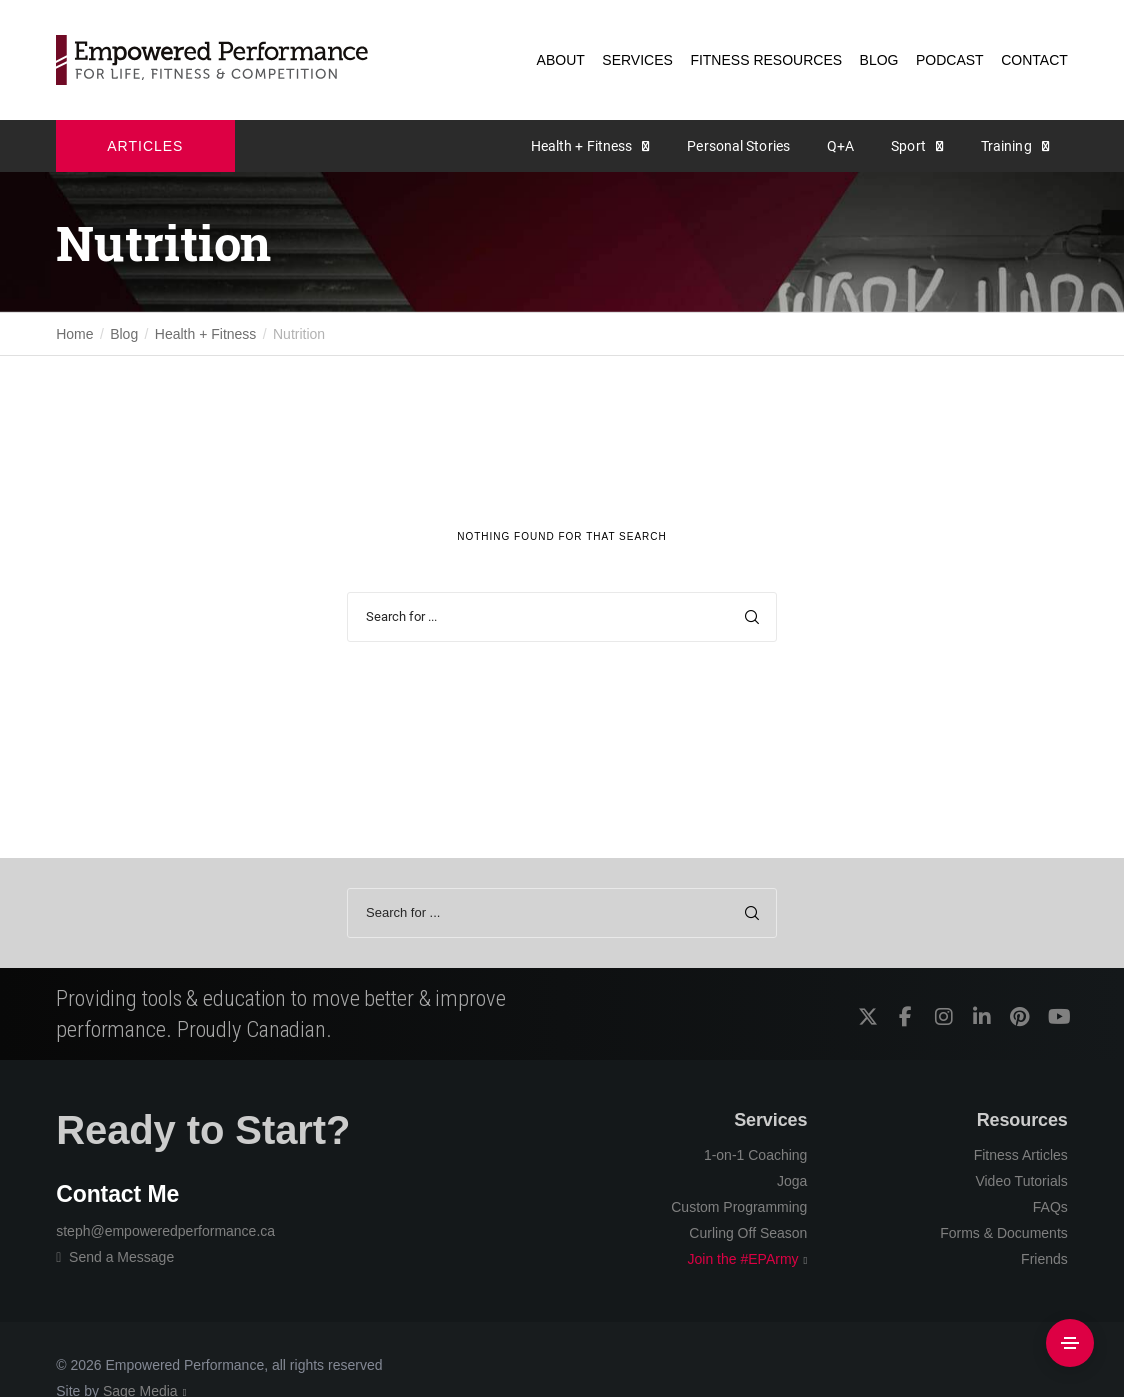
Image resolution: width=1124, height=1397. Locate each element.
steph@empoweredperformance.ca (165, 1231)
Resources (1022, 1120)
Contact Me (117, 1194)
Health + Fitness (582, 146)
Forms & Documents (1004, 1233)
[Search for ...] (562, 617)
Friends (1044, 1259)
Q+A (840, 146)
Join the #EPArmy (743, 1259)
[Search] (752, 617)
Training (1006, 146)
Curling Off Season (748, 1233)
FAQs (1050, 1207)
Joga (792, 1181)
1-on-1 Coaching (756, 1155)
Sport (908, 146)
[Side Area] (1070, 1343)
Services (770, 1120)
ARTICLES (145, 146)
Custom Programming (739, 1207)
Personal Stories (738, 146)
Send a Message (115, 1257)
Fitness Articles (1021, 1155)
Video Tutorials (1021, 1181)
